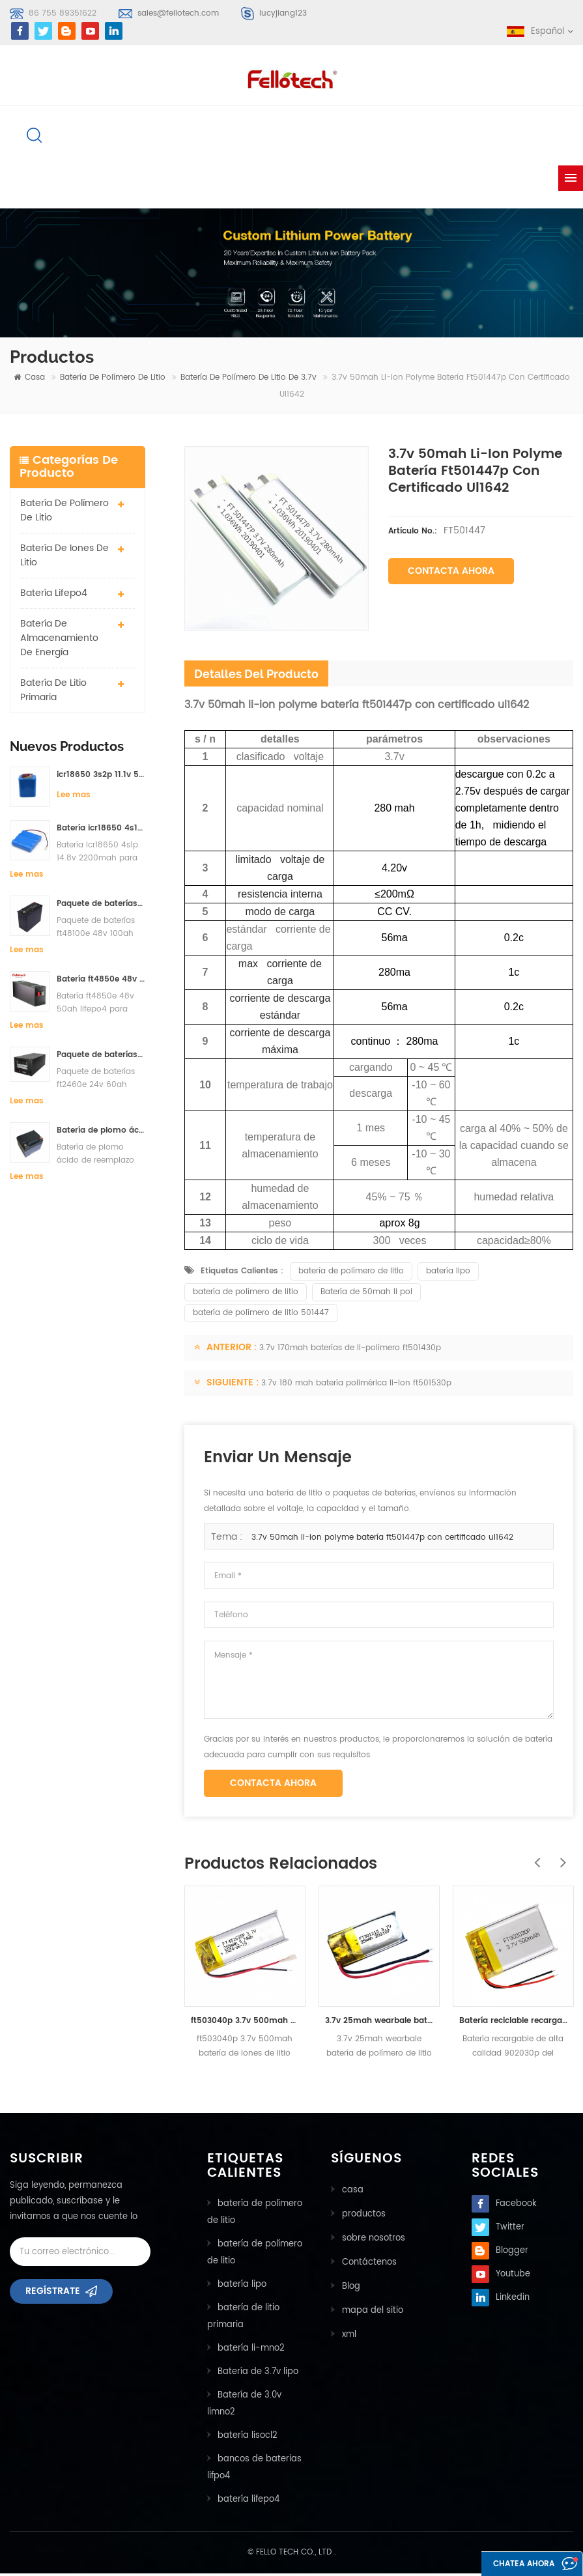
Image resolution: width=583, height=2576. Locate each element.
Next (560, 1858)
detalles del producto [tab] (256, 676)
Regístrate (52, 2298)
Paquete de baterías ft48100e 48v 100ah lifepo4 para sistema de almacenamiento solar (101, 905)
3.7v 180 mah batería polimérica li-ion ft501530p (356, 1386)
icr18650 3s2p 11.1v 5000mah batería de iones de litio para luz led (101, 777)
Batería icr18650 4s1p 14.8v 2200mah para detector (101, 830)
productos (363, 2215)
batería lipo (448, 1273)
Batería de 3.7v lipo (258, 2374)
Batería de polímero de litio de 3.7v (248, 380)
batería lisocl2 (247, 2438)
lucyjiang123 (283, 13)
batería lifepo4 (53, 595)
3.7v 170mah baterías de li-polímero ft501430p (350, 1350)
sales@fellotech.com (178, 13)
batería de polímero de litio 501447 (261, 1315)
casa (29, 380)
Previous (534, 1858)
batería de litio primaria (53, 692)
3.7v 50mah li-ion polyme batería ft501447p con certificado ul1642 (382, 1540)
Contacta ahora (451, 572)
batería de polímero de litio (112, 380)
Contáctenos (368, 2262)
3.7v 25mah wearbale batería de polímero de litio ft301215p (379, 2023)
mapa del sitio (372, 2309)
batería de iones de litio (64, 558)
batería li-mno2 (251, 2351)
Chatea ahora (514, 2564)
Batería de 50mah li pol (366, 1294)
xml (348, 2333)
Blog (350, 2286)
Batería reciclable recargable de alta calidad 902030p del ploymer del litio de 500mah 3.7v (513, 2023)
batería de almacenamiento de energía (59, 640)
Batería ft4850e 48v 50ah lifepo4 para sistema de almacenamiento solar (101, 981)
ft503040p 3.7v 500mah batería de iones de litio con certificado (245, 2023)
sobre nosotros (373, 2239)
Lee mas (74, 797)
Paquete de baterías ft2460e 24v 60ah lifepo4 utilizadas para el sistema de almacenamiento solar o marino (101, 1057)
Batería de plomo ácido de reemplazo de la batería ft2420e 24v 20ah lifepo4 (101, 1132)
